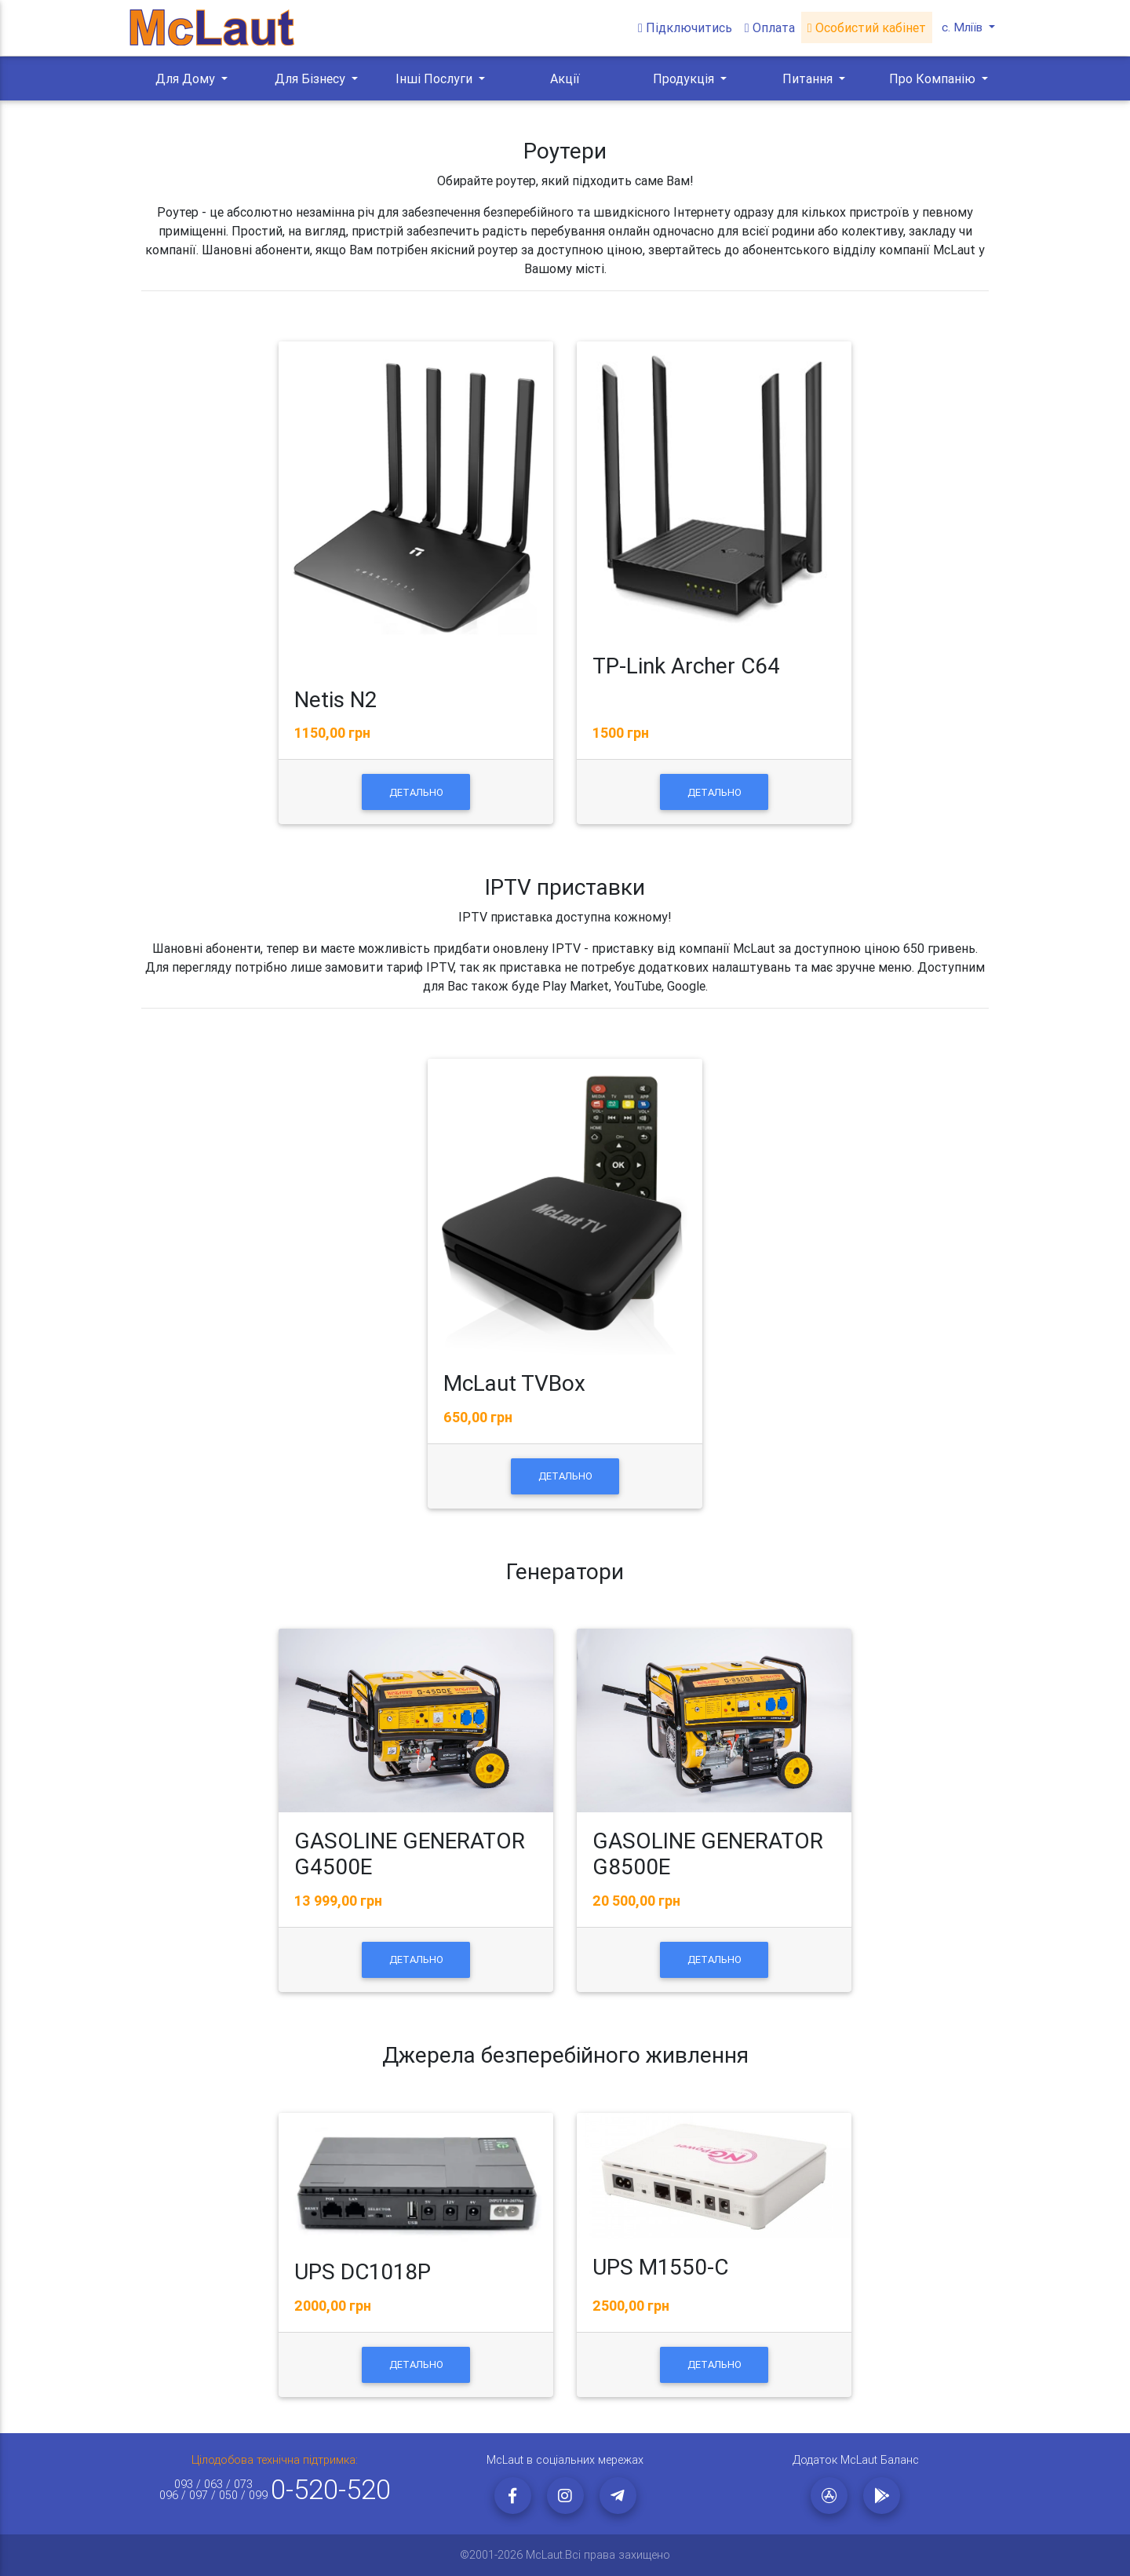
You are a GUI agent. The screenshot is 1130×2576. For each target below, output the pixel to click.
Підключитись (683, 28)
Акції (565, 78)
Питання (809, 78)
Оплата (768, 28)
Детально (416, 792)
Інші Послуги (436, 78)
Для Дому (186, 78)
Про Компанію (934, 78)
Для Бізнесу (311, 78)
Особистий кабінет (865, 28)
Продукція (685, 78)
